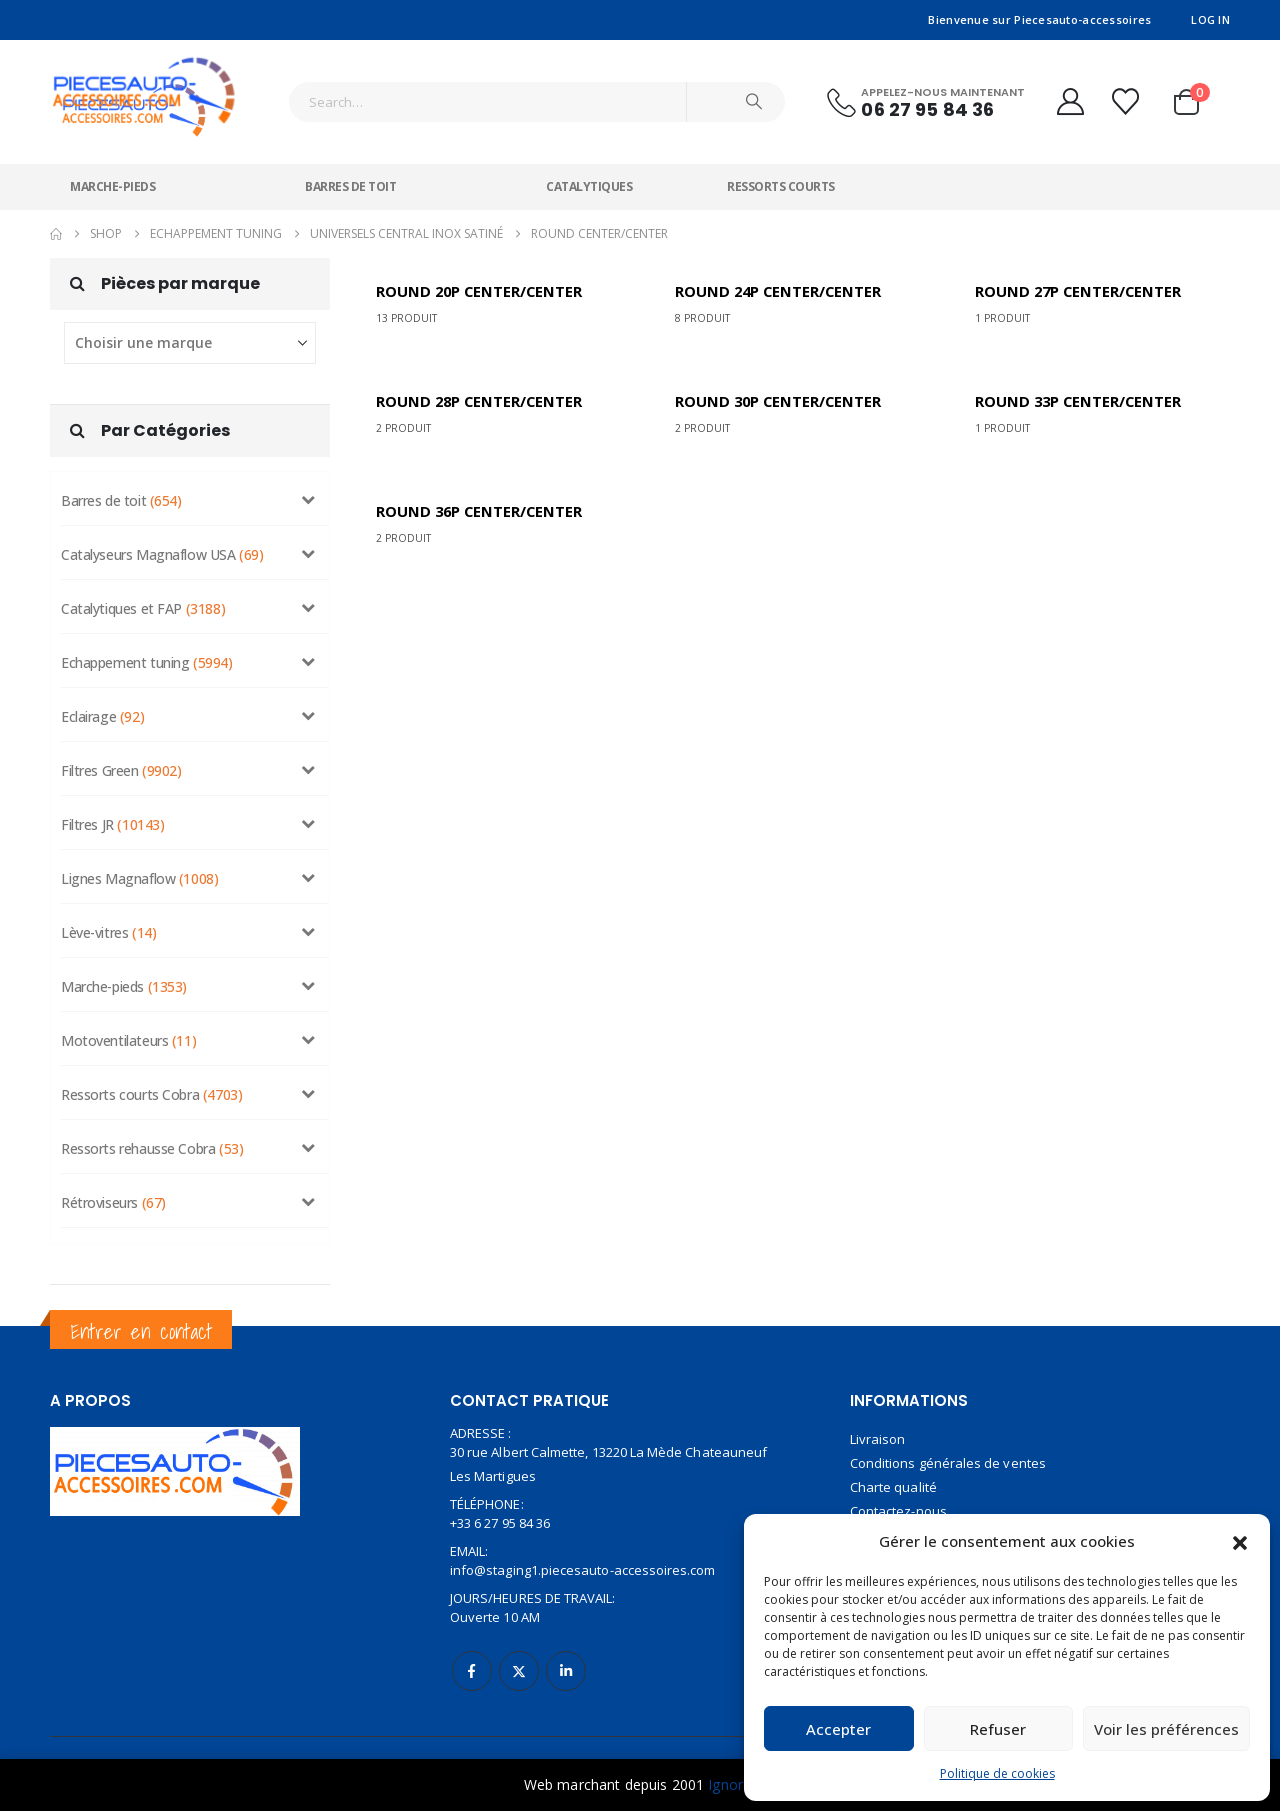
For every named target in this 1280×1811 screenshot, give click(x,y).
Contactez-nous (898, 1497)
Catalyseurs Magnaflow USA (148, 540)
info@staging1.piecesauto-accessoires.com (583, 1556)
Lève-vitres (94, 918)
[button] (1240, 1541)
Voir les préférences (1166, 1729)
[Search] (754, 95)
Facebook (472, 1657)
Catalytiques (589, 172)
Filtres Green (100, 756)
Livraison (878, 1425)
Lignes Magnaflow (118, 864)
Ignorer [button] (732, 1784)
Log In (1210, 19)
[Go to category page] (490, 289)
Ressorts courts (781, 172)
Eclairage (88, 702)
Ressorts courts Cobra (130, 1080)
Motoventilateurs (114, 1026)
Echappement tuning (125, 648)
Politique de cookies (997, 1773)
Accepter (838, 1729)
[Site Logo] (145, 82)
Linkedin (566, 1657)
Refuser (998, 1729)
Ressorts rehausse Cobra (138, 1134)
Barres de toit (350, 172)
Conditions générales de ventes (948, 1449)
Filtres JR (87, 810)
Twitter (519, 1657)
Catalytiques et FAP (121, 594)
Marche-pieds (112, 172)
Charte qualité (893, 1473)
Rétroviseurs (99, 1188)
